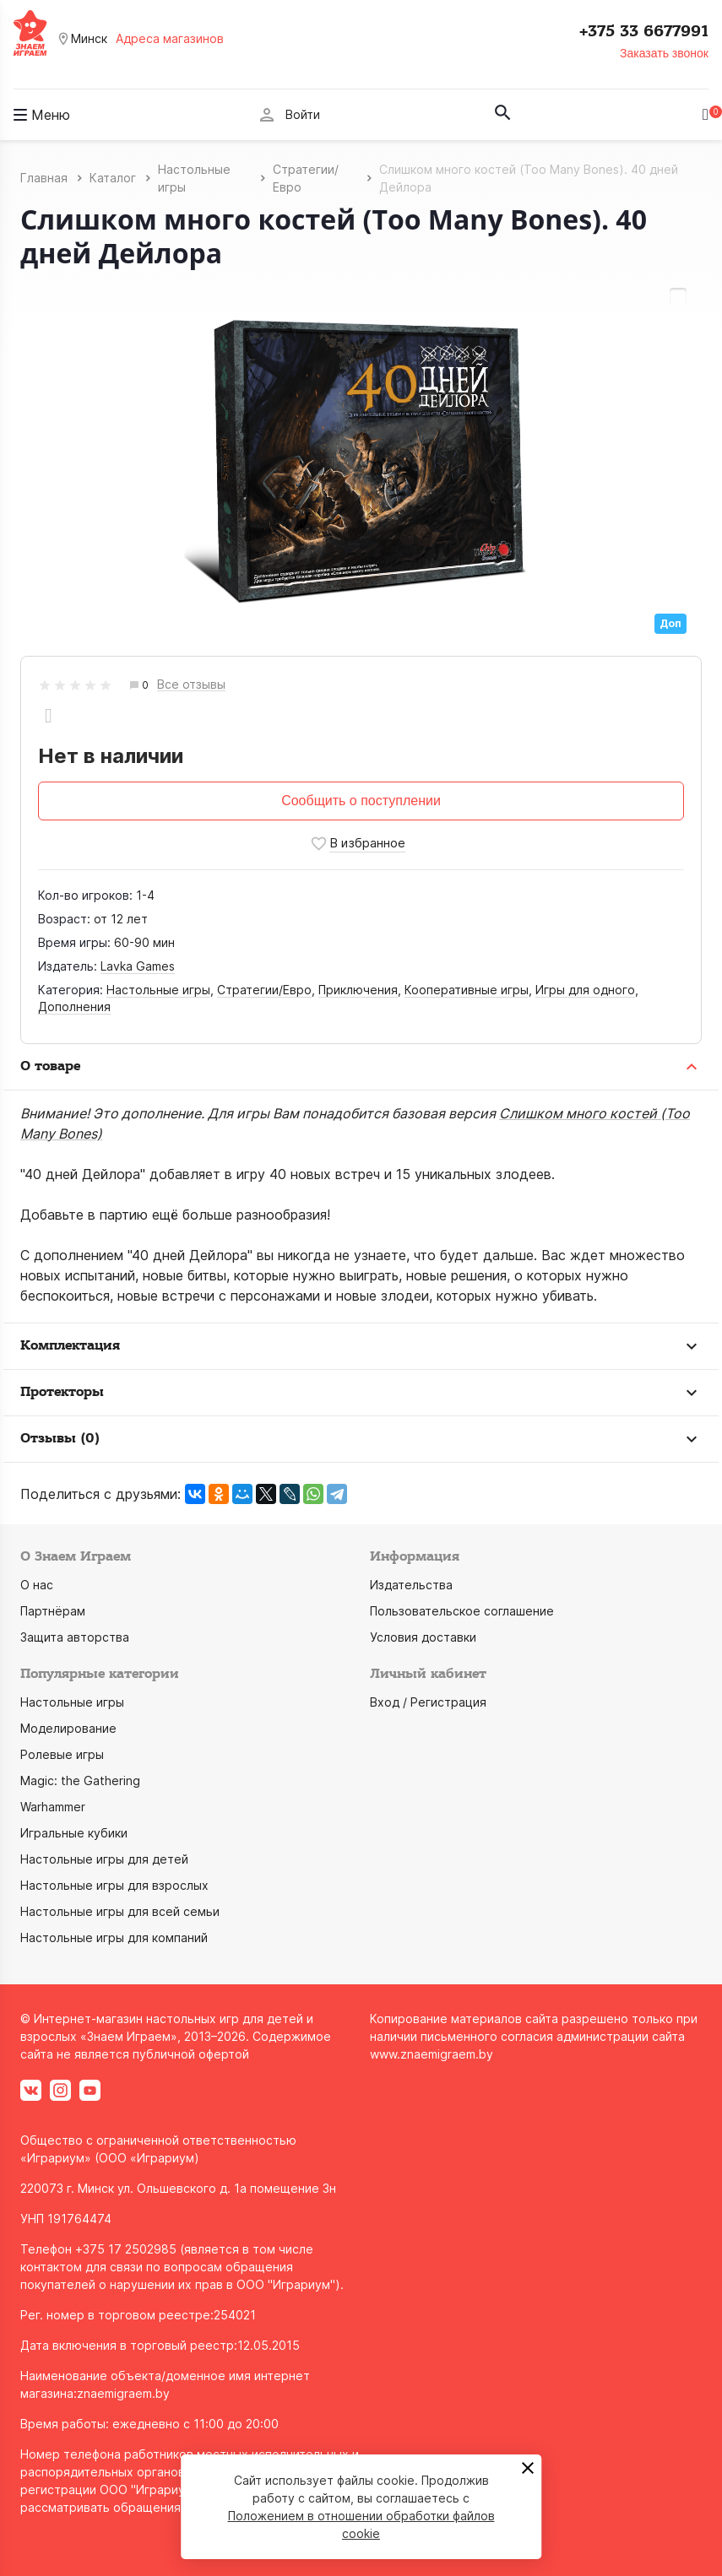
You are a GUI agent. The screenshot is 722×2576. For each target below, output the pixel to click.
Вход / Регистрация (428, 1702)
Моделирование (68, 1728)
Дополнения (74, 1006)
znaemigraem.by (123, 2393)
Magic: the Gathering (80, 1780)
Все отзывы (191, 685)
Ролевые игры (62, 1754)
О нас (36, 1585)
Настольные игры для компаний (114, 1937)
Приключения (358, 989)
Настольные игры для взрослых (114, 1885)
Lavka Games (137, 966)
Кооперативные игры (466, 989)
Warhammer (52, 1806)
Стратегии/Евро (264, 989)
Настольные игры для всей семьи (120, 1911)
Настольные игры (158, 989)
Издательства (411, 1585)
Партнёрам (52, 1611)
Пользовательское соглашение (462, 1611)
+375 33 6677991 (643, 31)
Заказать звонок (664, 53)
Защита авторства (74, 1637)
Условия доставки (423, 1637)
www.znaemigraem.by (431, 2054)
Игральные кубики (74, 1833)
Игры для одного (585, 989)
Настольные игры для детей (104, 1859)
